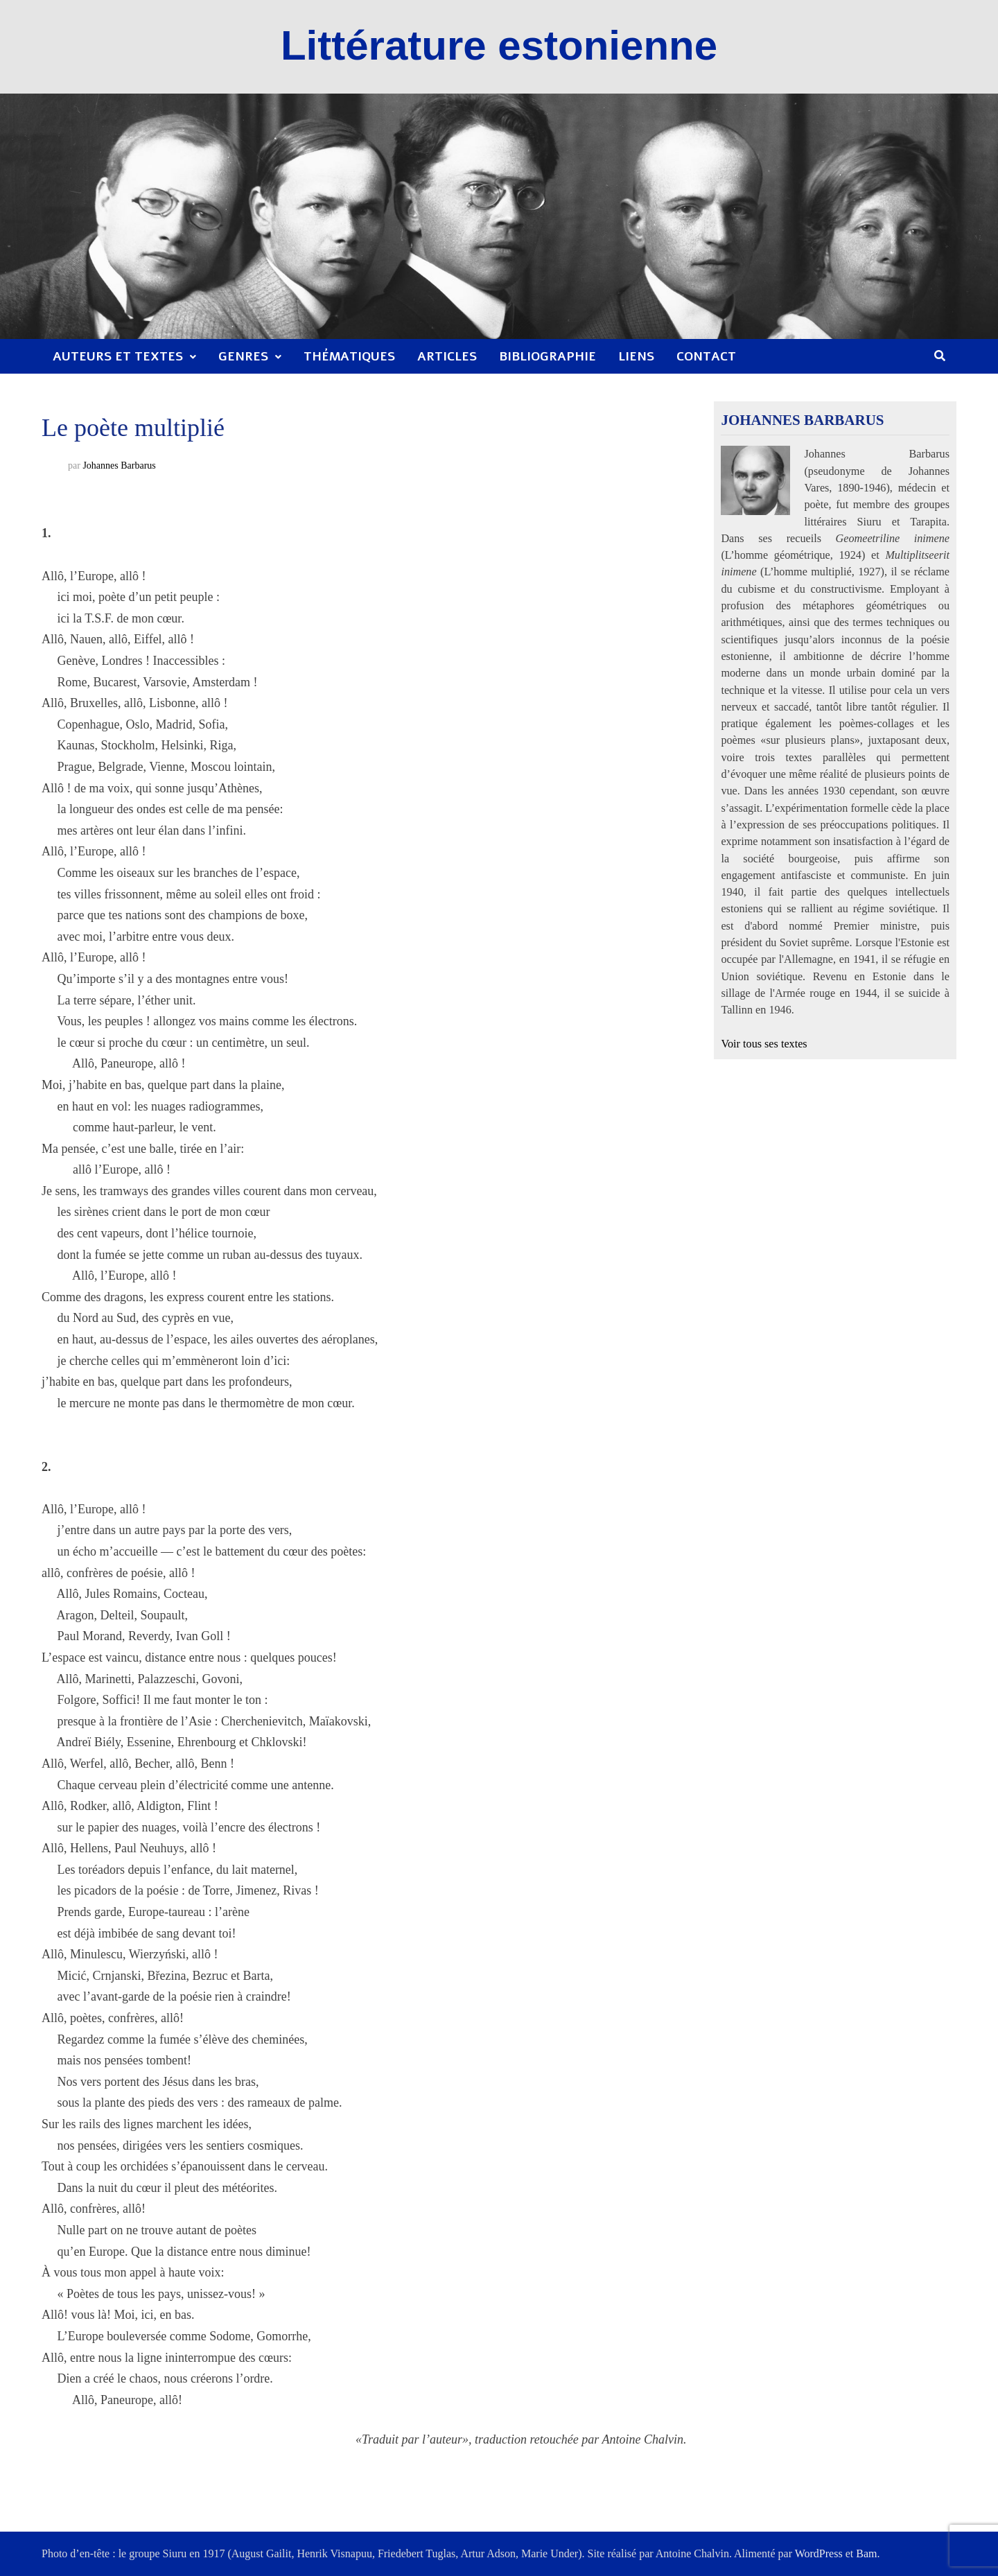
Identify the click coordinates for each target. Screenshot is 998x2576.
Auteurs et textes (118, 356)
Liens (636, 356)
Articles (447, 356)
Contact (706, 356)
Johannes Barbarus (118, 465)
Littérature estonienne (499, 45)
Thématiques (349, 356)
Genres (243, 356)
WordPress (819, 2553)
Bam (866, 2553)
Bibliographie (547, 356)
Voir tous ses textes (764, 1044)
